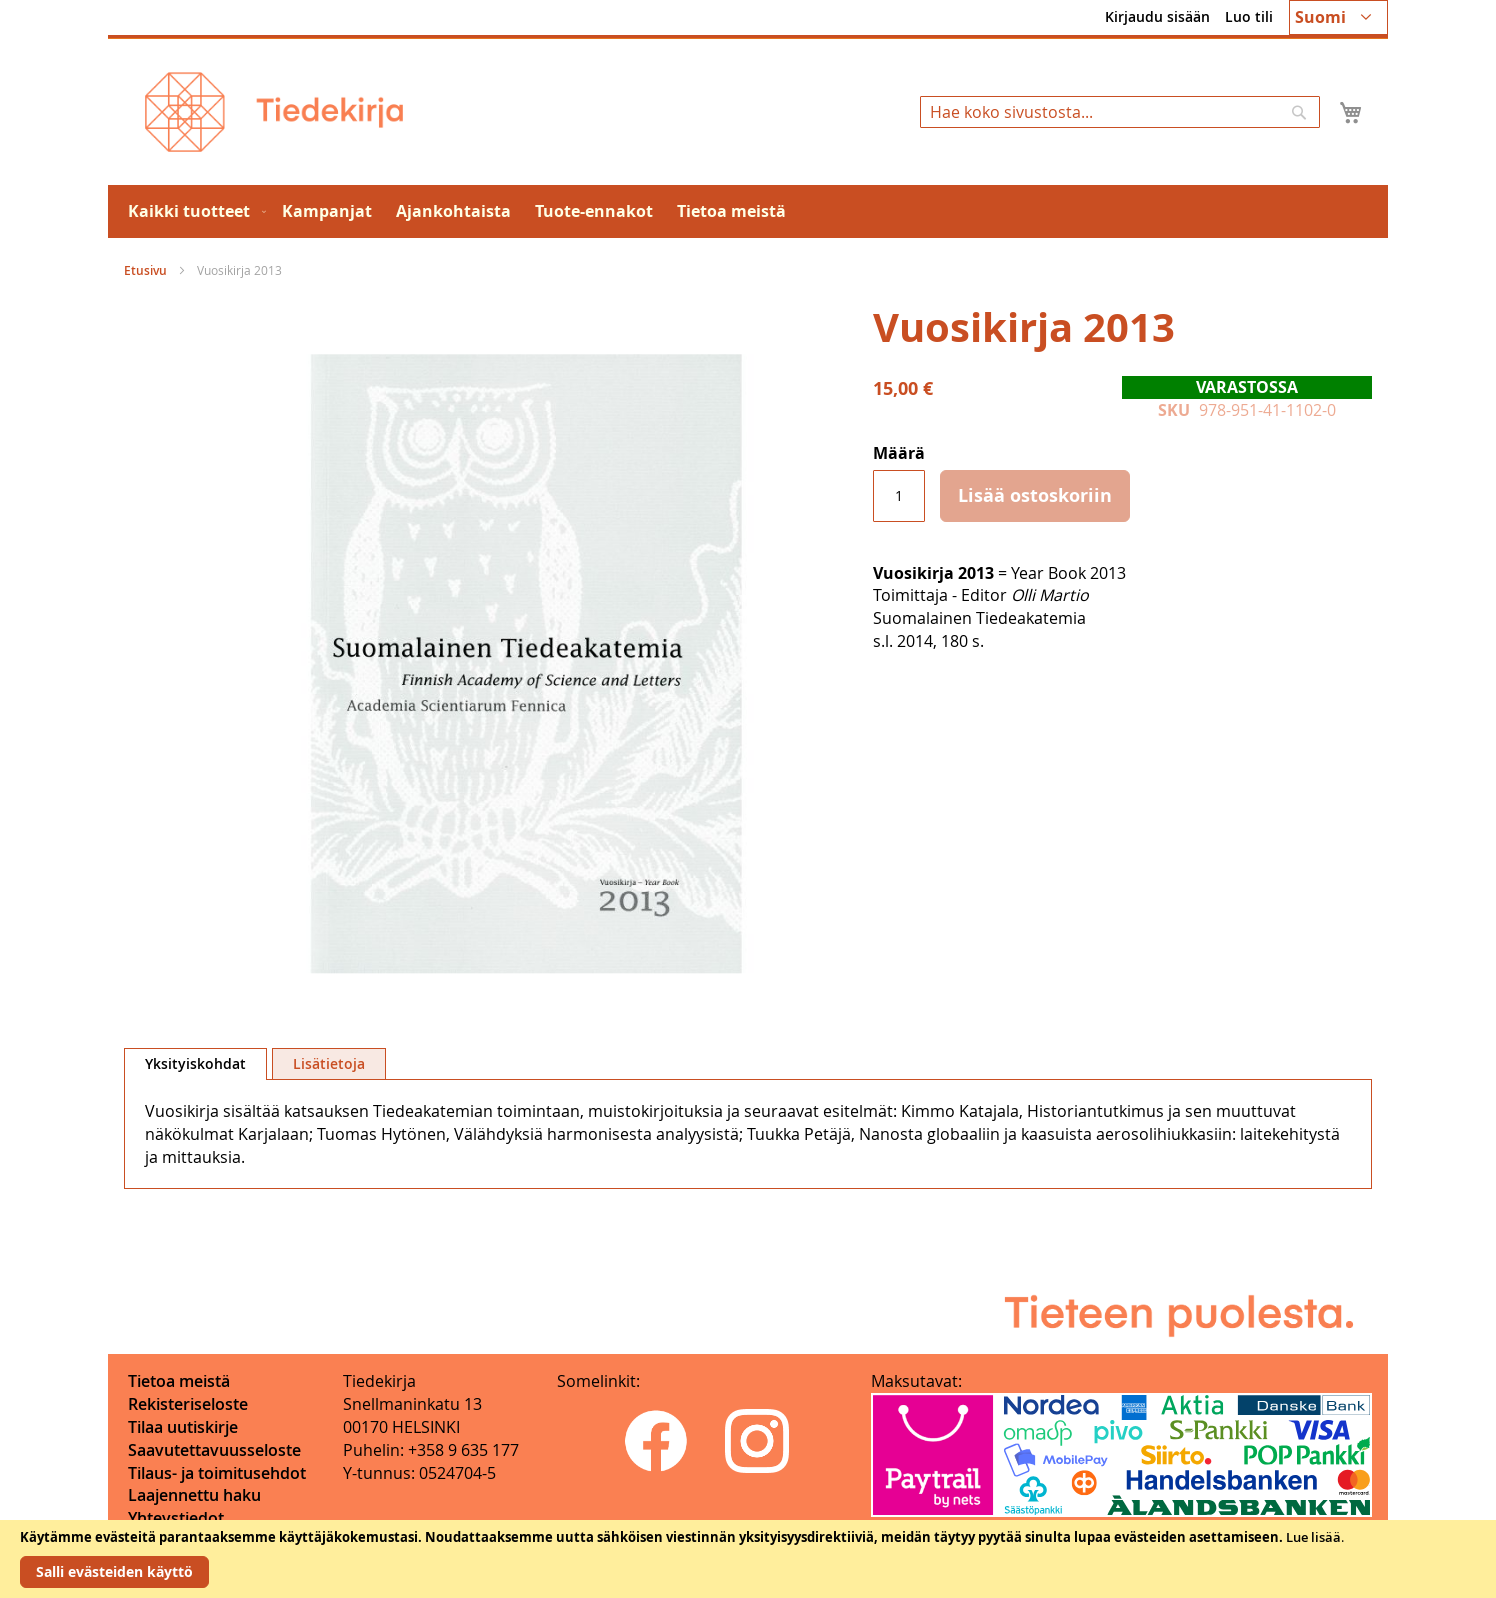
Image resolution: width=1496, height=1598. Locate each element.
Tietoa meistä (179, 1381)
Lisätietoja (329, 1063)
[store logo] (274, 112)
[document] (748, 1559)
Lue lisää (1313, 1537)
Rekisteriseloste (188, 1404)
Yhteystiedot (176, 1518)
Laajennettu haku (194, 1495)
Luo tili (1249, 16)
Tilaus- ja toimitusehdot (217, 1473)
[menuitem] (193, 211)
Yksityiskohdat (195, 1063)
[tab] (195, 1064)
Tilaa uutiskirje (183, 1427)
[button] (1338, 17)
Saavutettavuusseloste (214, 1450)
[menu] (748, 211)
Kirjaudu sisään (1157, 16)
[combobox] (1120, 112)
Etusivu (145, 270)
